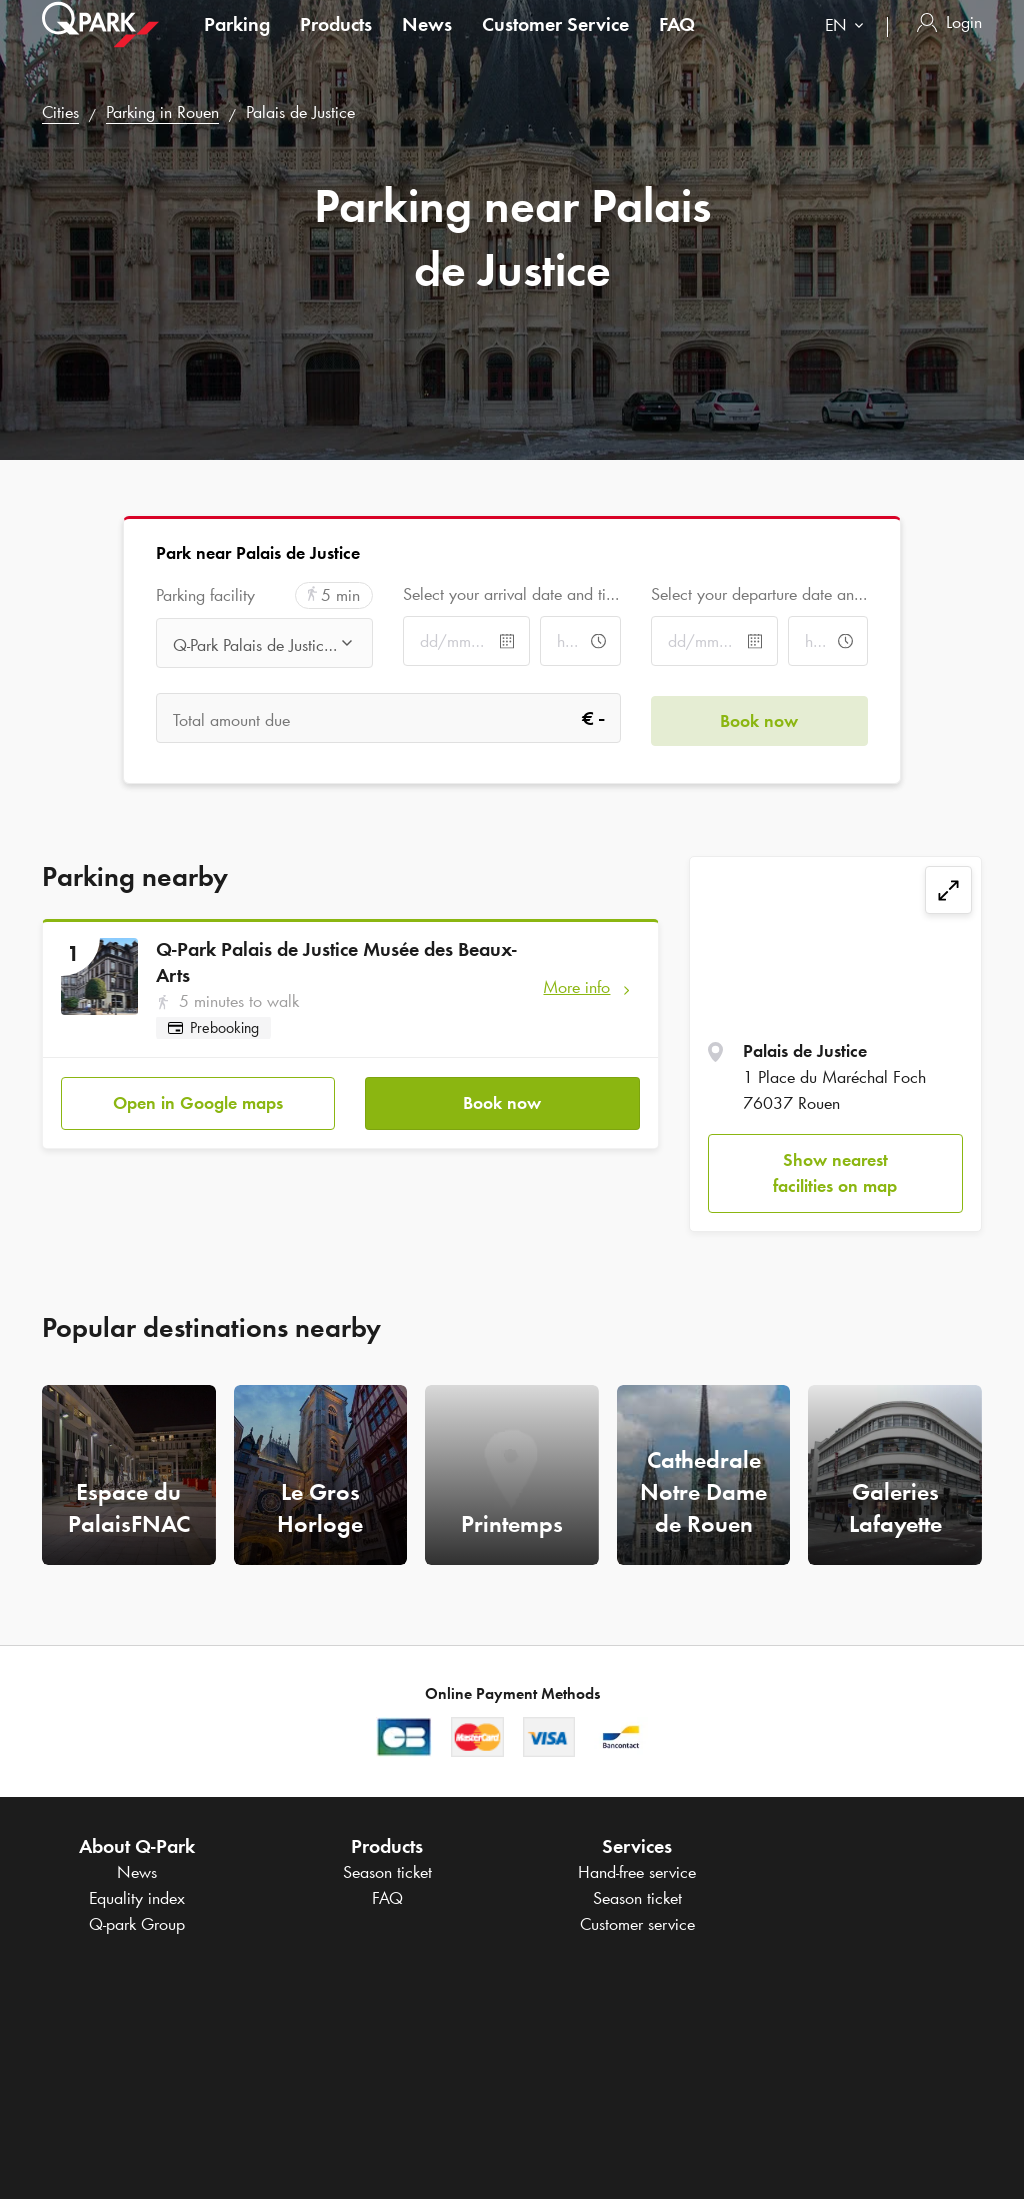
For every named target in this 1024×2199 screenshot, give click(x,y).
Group (137, 1924)
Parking (237, 44)
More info (576, 987)
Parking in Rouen (162, 112)
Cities (60, 112)
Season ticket (387, 1872)
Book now (502, 1101)
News (427, 44)
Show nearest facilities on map (835, 1173)
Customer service (637, 1924)
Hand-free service (637, 1872)
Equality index (137, 1898)
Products (336, 44)
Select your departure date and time (759, 594)
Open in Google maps (198, 1101)
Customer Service (555, 44)
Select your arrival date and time (511, 594)
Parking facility (205, 595)
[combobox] (848, 47)
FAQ (677, 44)
